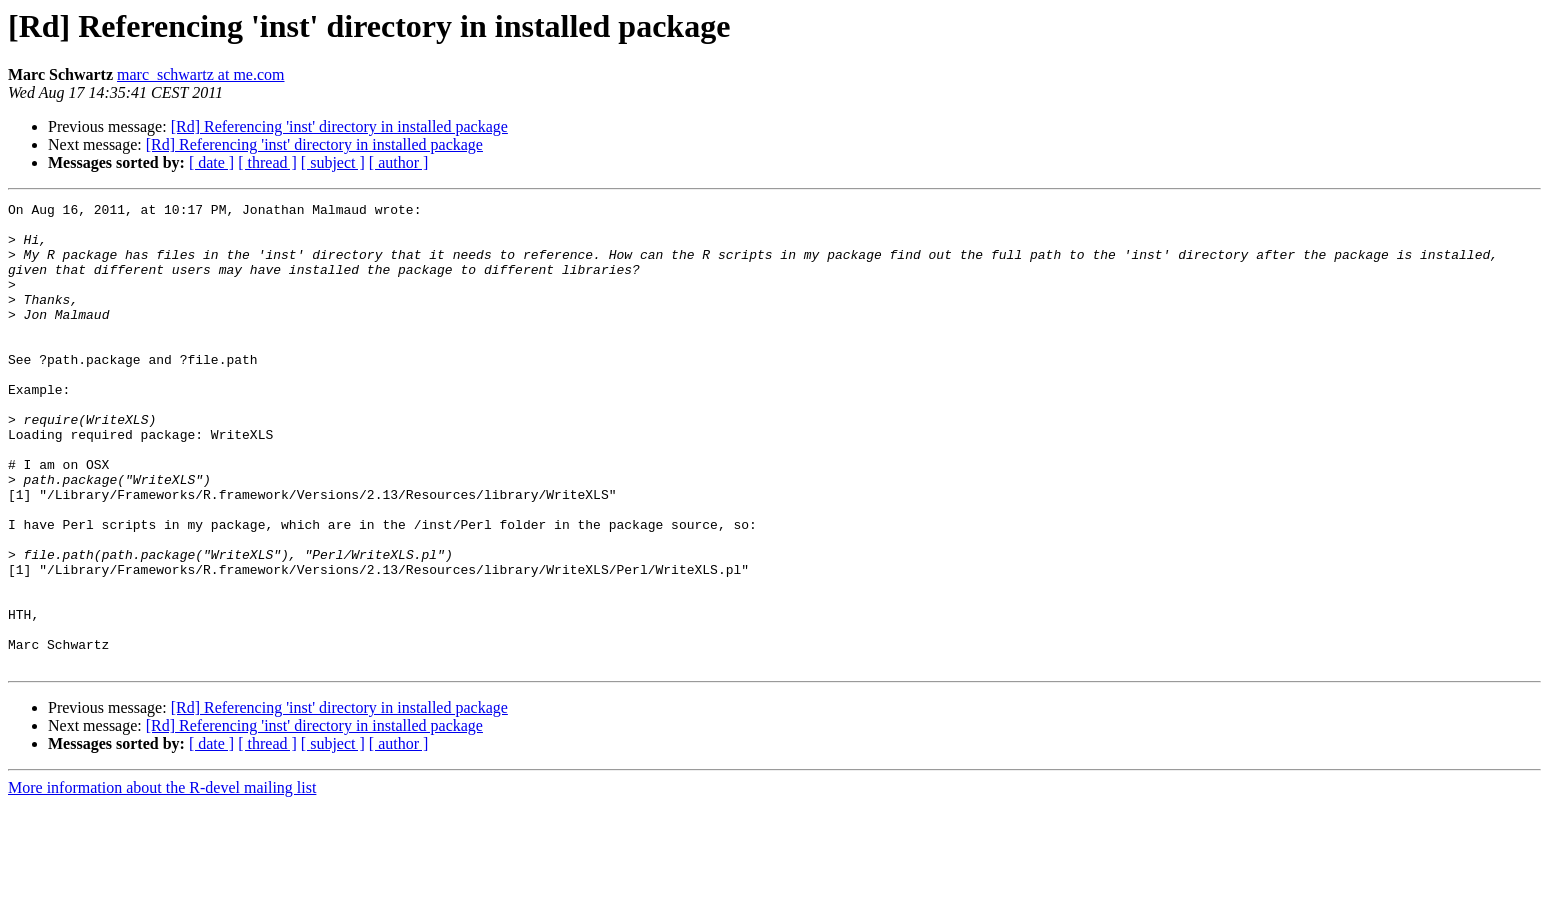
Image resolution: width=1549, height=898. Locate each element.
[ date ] (211, 162)
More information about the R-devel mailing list (162, 880)
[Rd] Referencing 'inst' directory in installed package (339, 126)
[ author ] (399, 162)
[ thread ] (267, 162)
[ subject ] (333, 162)
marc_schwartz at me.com (200, 74)
